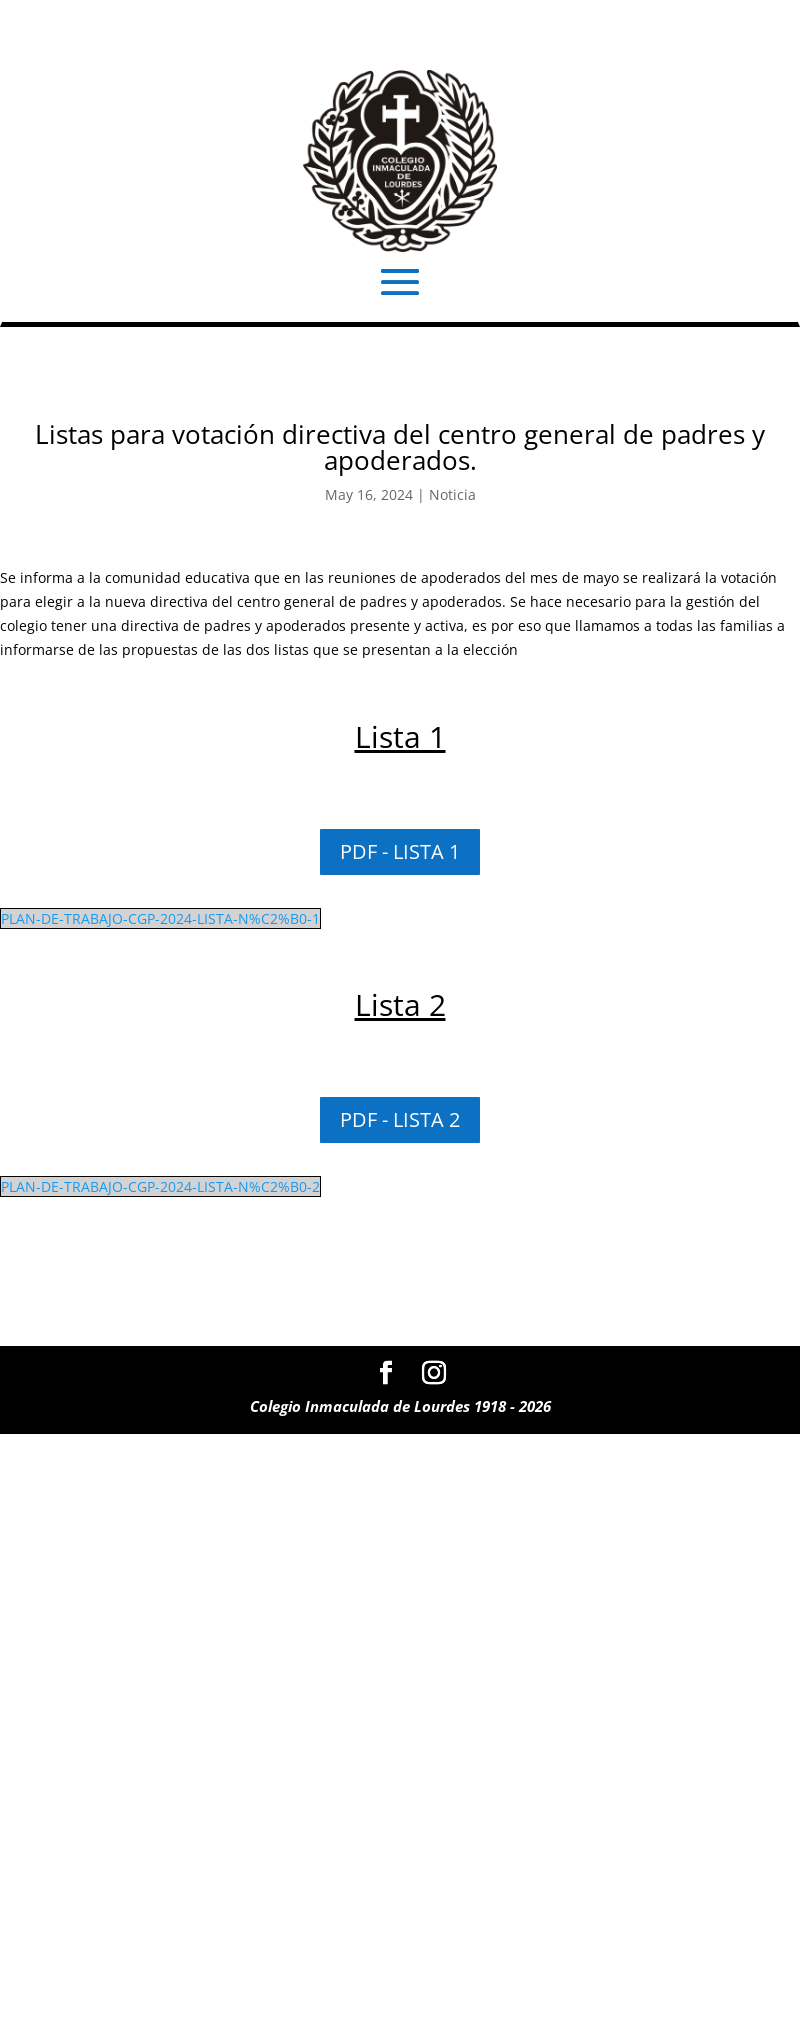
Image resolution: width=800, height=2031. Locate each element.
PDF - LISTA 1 (400, 851)
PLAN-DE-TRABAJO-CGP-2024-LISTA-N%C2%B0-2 (160, 1186)
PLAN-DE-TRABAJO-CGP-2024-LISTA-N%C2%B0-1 (160, 918)
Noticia (452, 494)
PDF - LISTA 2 (400, 1119)
